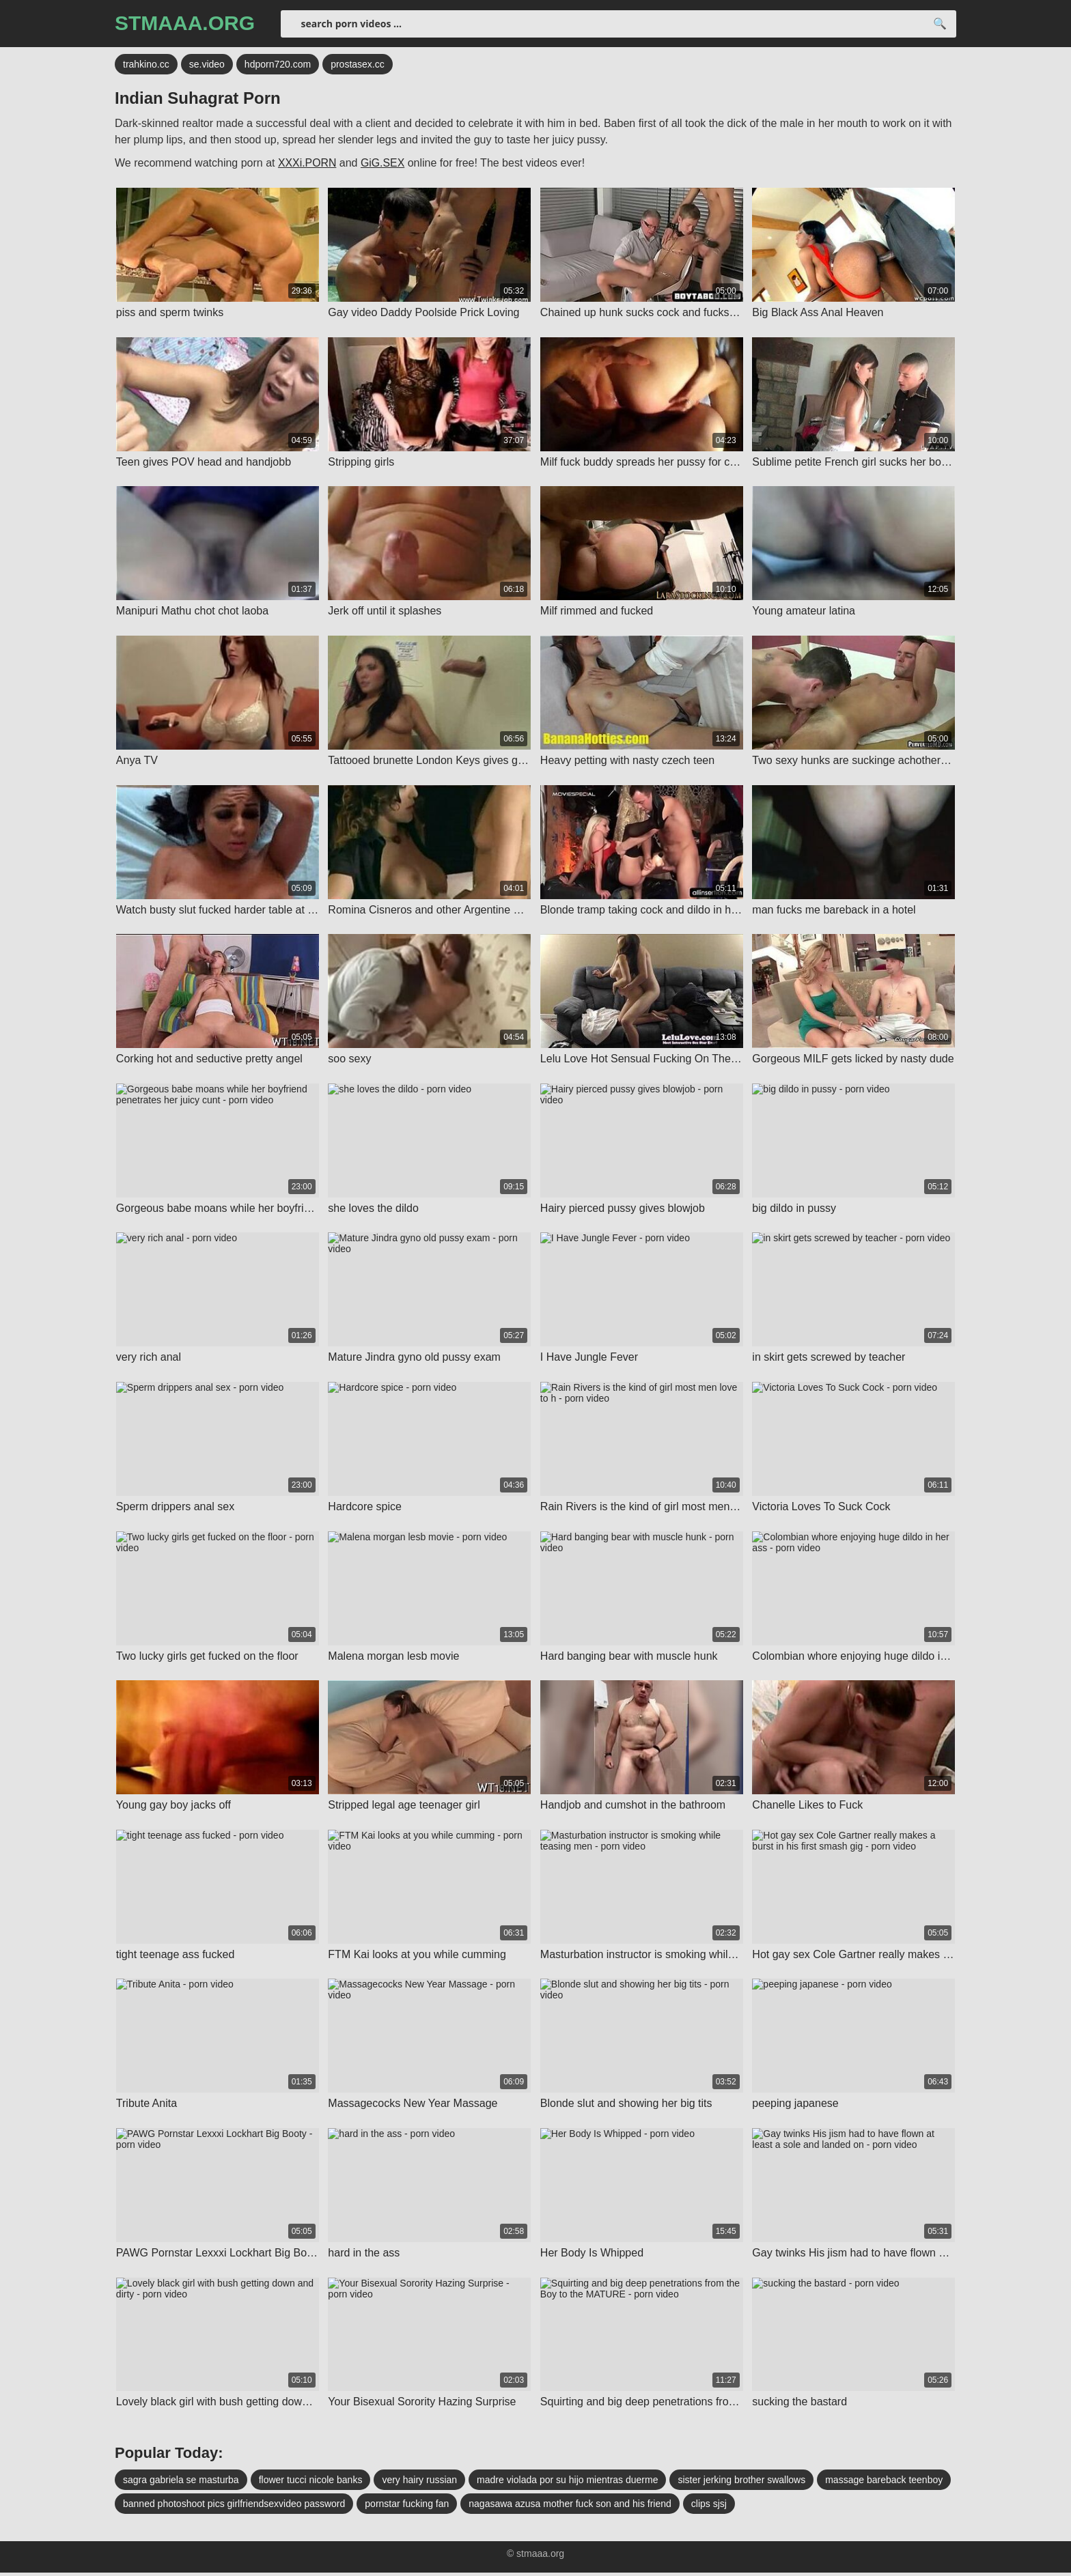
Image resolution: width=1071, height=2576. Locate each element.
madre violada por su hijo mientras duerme (567, 2483)
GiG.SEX (383, 163)
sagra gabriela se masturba (181, 2483)
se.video (207, 64)
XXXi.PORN (307, 163)
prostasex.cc (358, 64)
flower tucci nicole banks (311, 2483)
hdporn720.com (278, 64)
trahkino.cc (146, 64)
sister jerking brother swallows (741, 2483)
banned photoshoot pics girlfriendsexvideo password (234, 2507)
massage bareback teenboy (884, 2483)
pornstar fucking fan (407, 2507)
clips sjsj (709, 2507)
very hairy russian (419, 2483)
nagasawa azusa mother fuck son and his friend (570, 2507)
